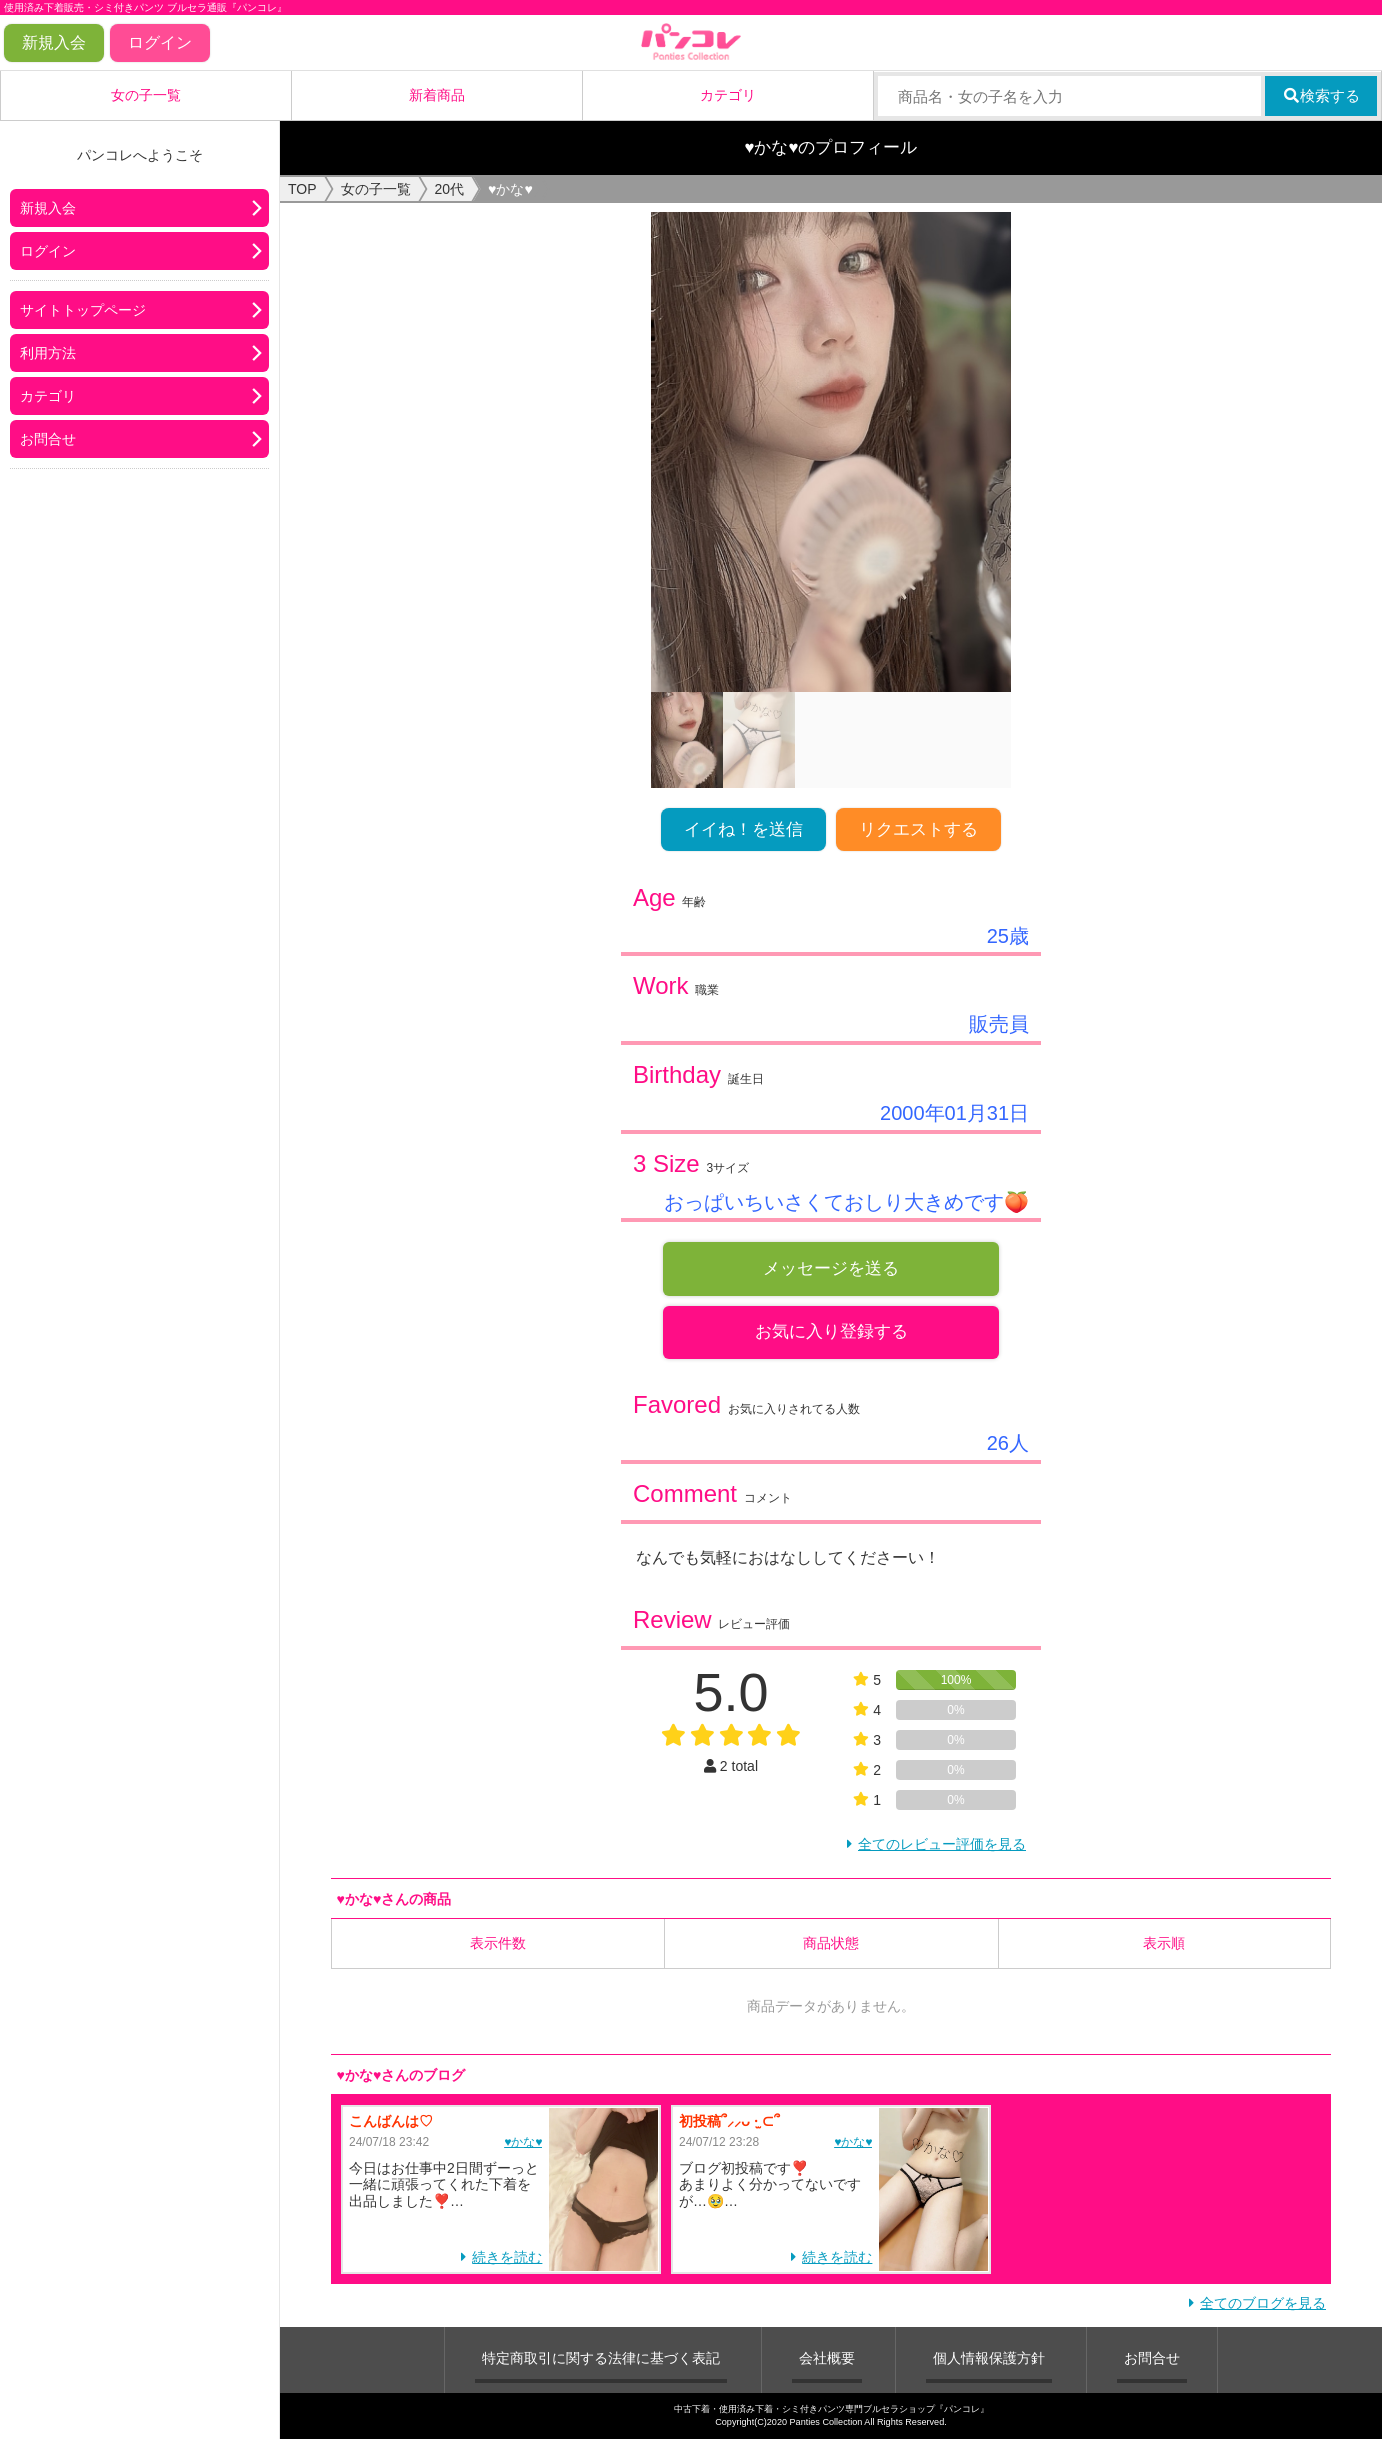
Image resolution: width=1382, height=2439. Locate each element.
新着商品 (437, 95)
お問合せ (48, 439)
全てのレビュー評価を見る (942, 1845)
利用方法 (48, 353)
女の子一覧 (146, 95)
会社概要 (827, 2359)
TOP (302, 189)
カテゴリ (728, 95)
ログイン (160, 42)
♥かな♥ (523, 2143)
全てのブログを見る (1263, 2304)
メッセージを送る (831, 1268)
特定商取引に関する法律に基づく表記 (601, 2359)
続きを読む (507, 2258)
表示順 (1164, 1944)
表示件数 (498, 1944)
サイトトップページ (83, 310)
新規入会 (54, 42)
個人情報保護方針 (989, 2359)
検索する (1321, 95)
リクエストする (918, 829)
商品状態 (831, 1944)
